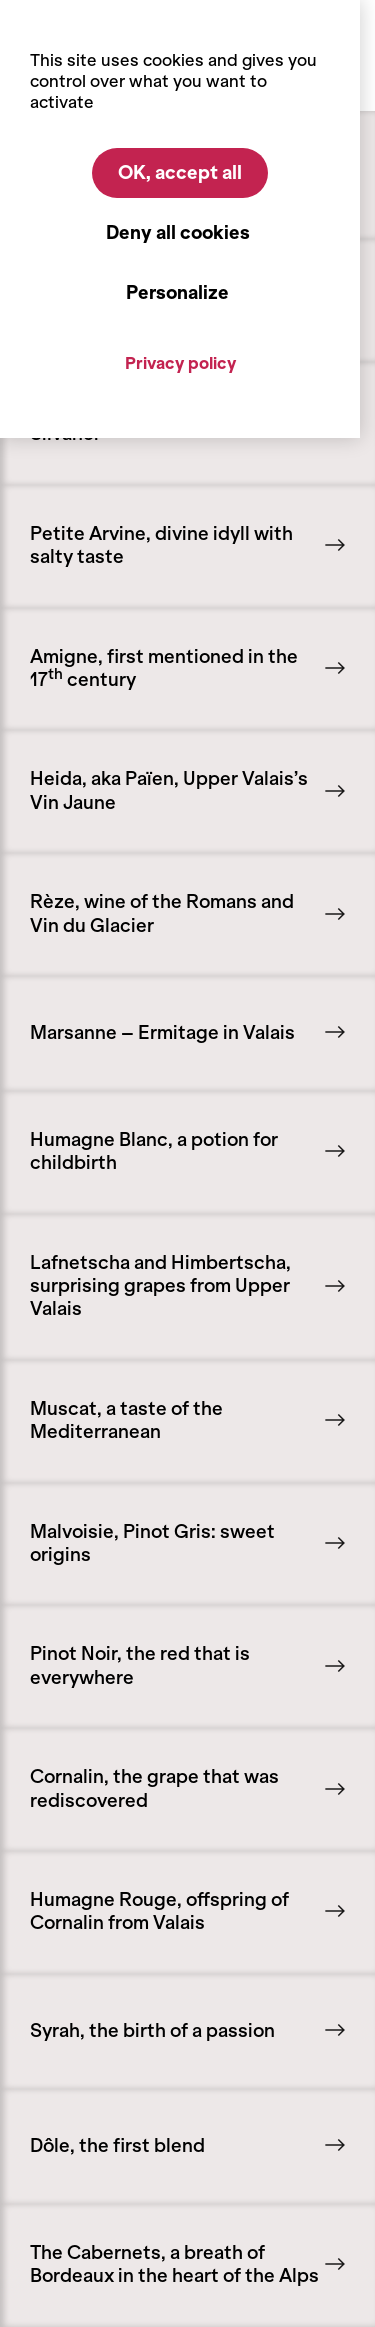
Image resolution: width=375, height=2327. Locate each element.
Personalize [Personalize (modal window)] (177, 293)
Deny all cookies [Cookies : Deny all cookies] (178, 233)
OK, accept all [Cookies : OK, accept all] (180, 173)
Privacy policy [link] (180, 363)
